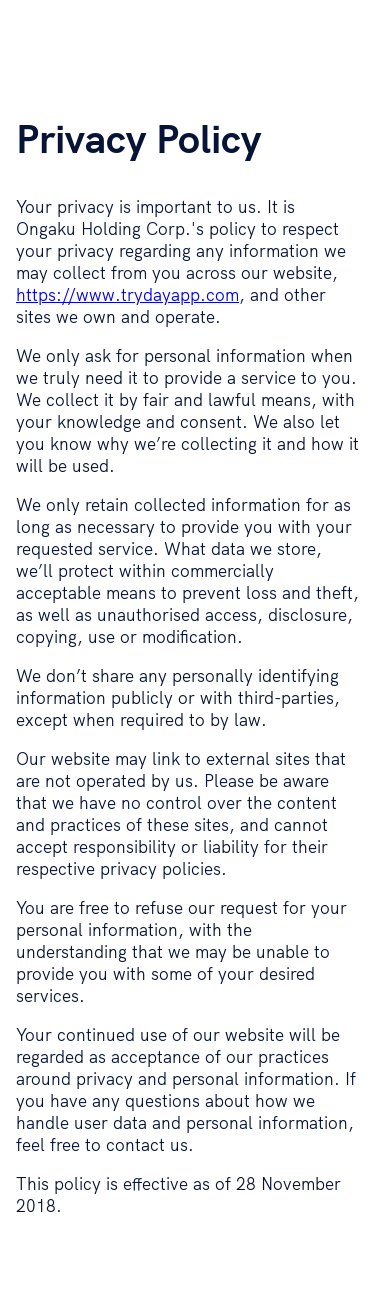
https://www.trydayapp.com (127, 294)
